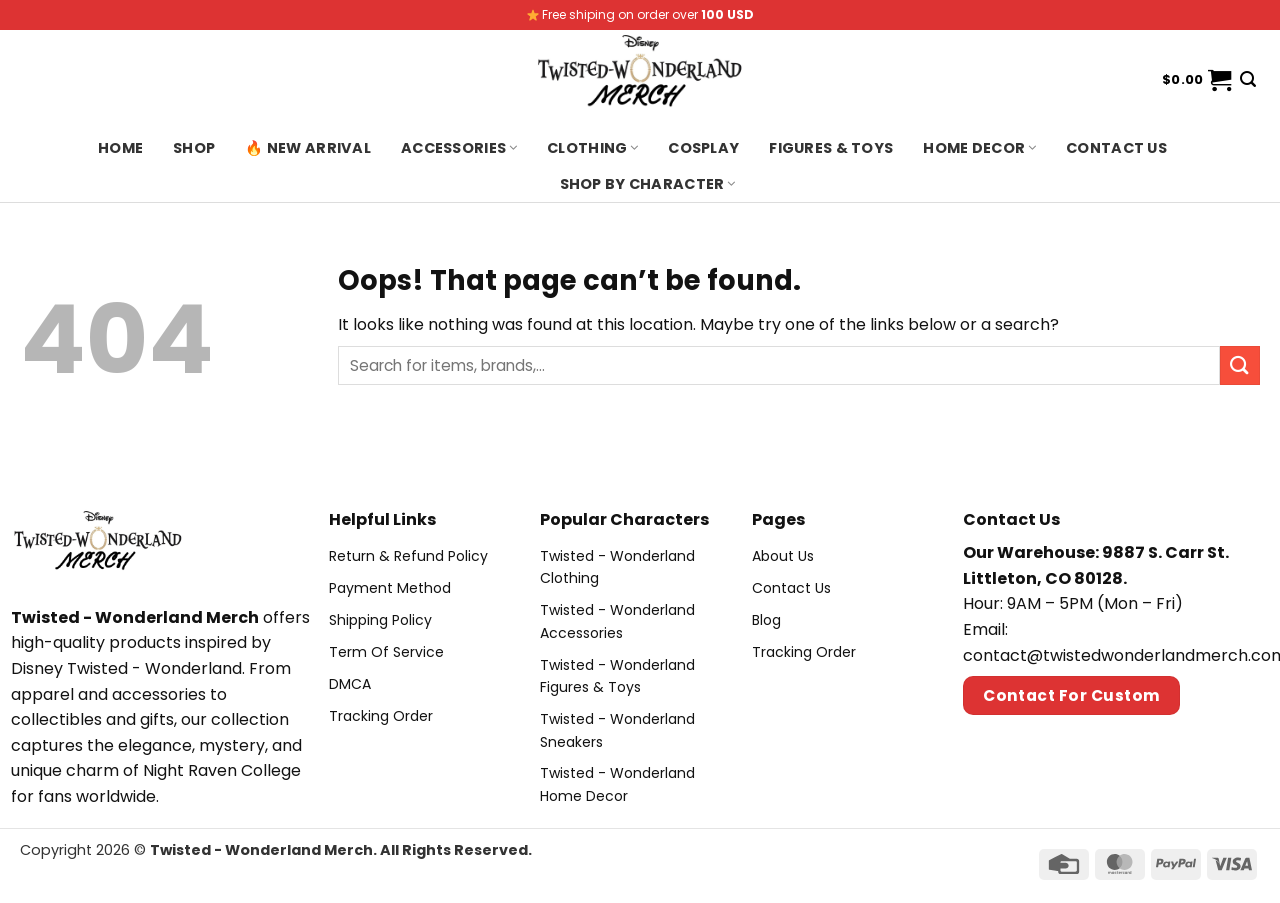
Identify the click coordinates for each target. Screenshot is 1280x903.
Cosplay (703, 148)
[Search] (1248, 79)
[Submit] (1240, 365)
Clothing (592, 148)
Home (120, 148)
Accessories (459, 148)
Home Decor (979, 148)
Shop (194, 148)
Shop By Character (648, 184)
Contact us (1116, 148)
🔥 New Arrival (308, 148)
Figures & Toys (831, 148)
